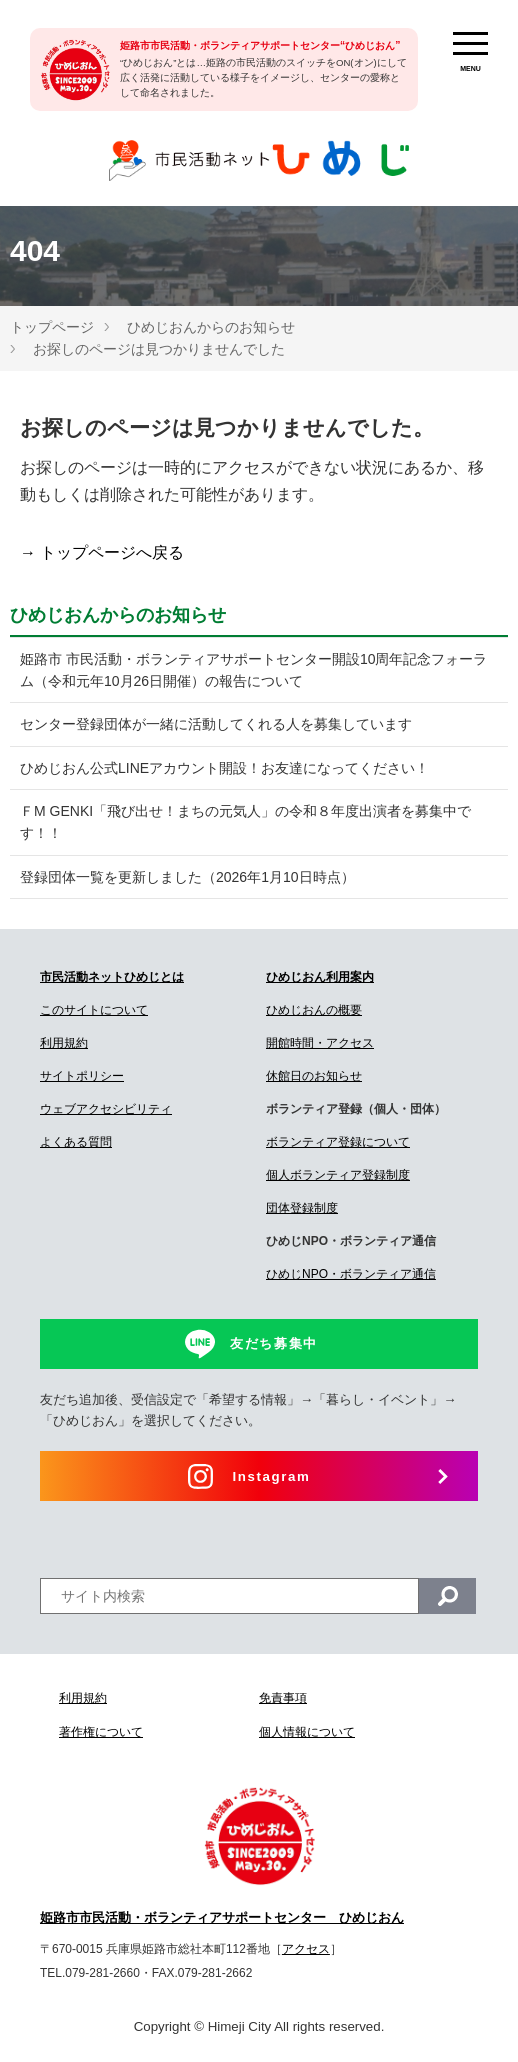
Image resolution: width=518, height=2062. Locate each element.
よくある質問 (76, 1142)
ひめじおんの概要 (314, 1010)
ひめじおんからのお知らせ (211, 327)
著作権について (101, 1732)
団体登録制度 (302, 1208)
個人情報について (307, 1732)
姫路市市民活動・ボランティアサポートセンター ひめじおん (222, 1918)
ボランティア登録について (338, 1142)
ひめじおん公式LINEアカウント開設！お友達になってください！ (224, 768)
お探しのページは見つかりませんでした (159, 349)
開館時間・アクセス (320, 1043)
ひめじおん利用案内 (320, 977)
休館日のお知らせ (314, 1076)
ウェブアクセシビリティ (106, 1109)
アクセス (306, 1949)
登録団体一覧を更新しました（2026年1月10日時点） (187, 877)
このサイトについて (94, 1010)
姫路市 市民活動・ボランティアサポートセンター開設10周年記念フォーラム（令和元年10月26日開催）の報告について (253, 670)
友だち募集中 (274, 1343)
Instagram (272, 1476)
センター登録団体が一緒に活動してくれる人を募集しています (216, 724)
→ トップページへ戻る (102, 552)
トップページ (52, 327)
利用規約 (64, 1043)
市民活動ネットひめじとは (112, 977)
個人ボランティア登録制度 (338, 1175)
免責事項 (283, 1698)
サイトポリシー (82, 1076)
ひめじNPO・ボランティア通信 (351, 1274)
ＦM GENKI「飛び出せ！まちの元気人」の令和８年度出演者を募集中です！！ (245, 822)
